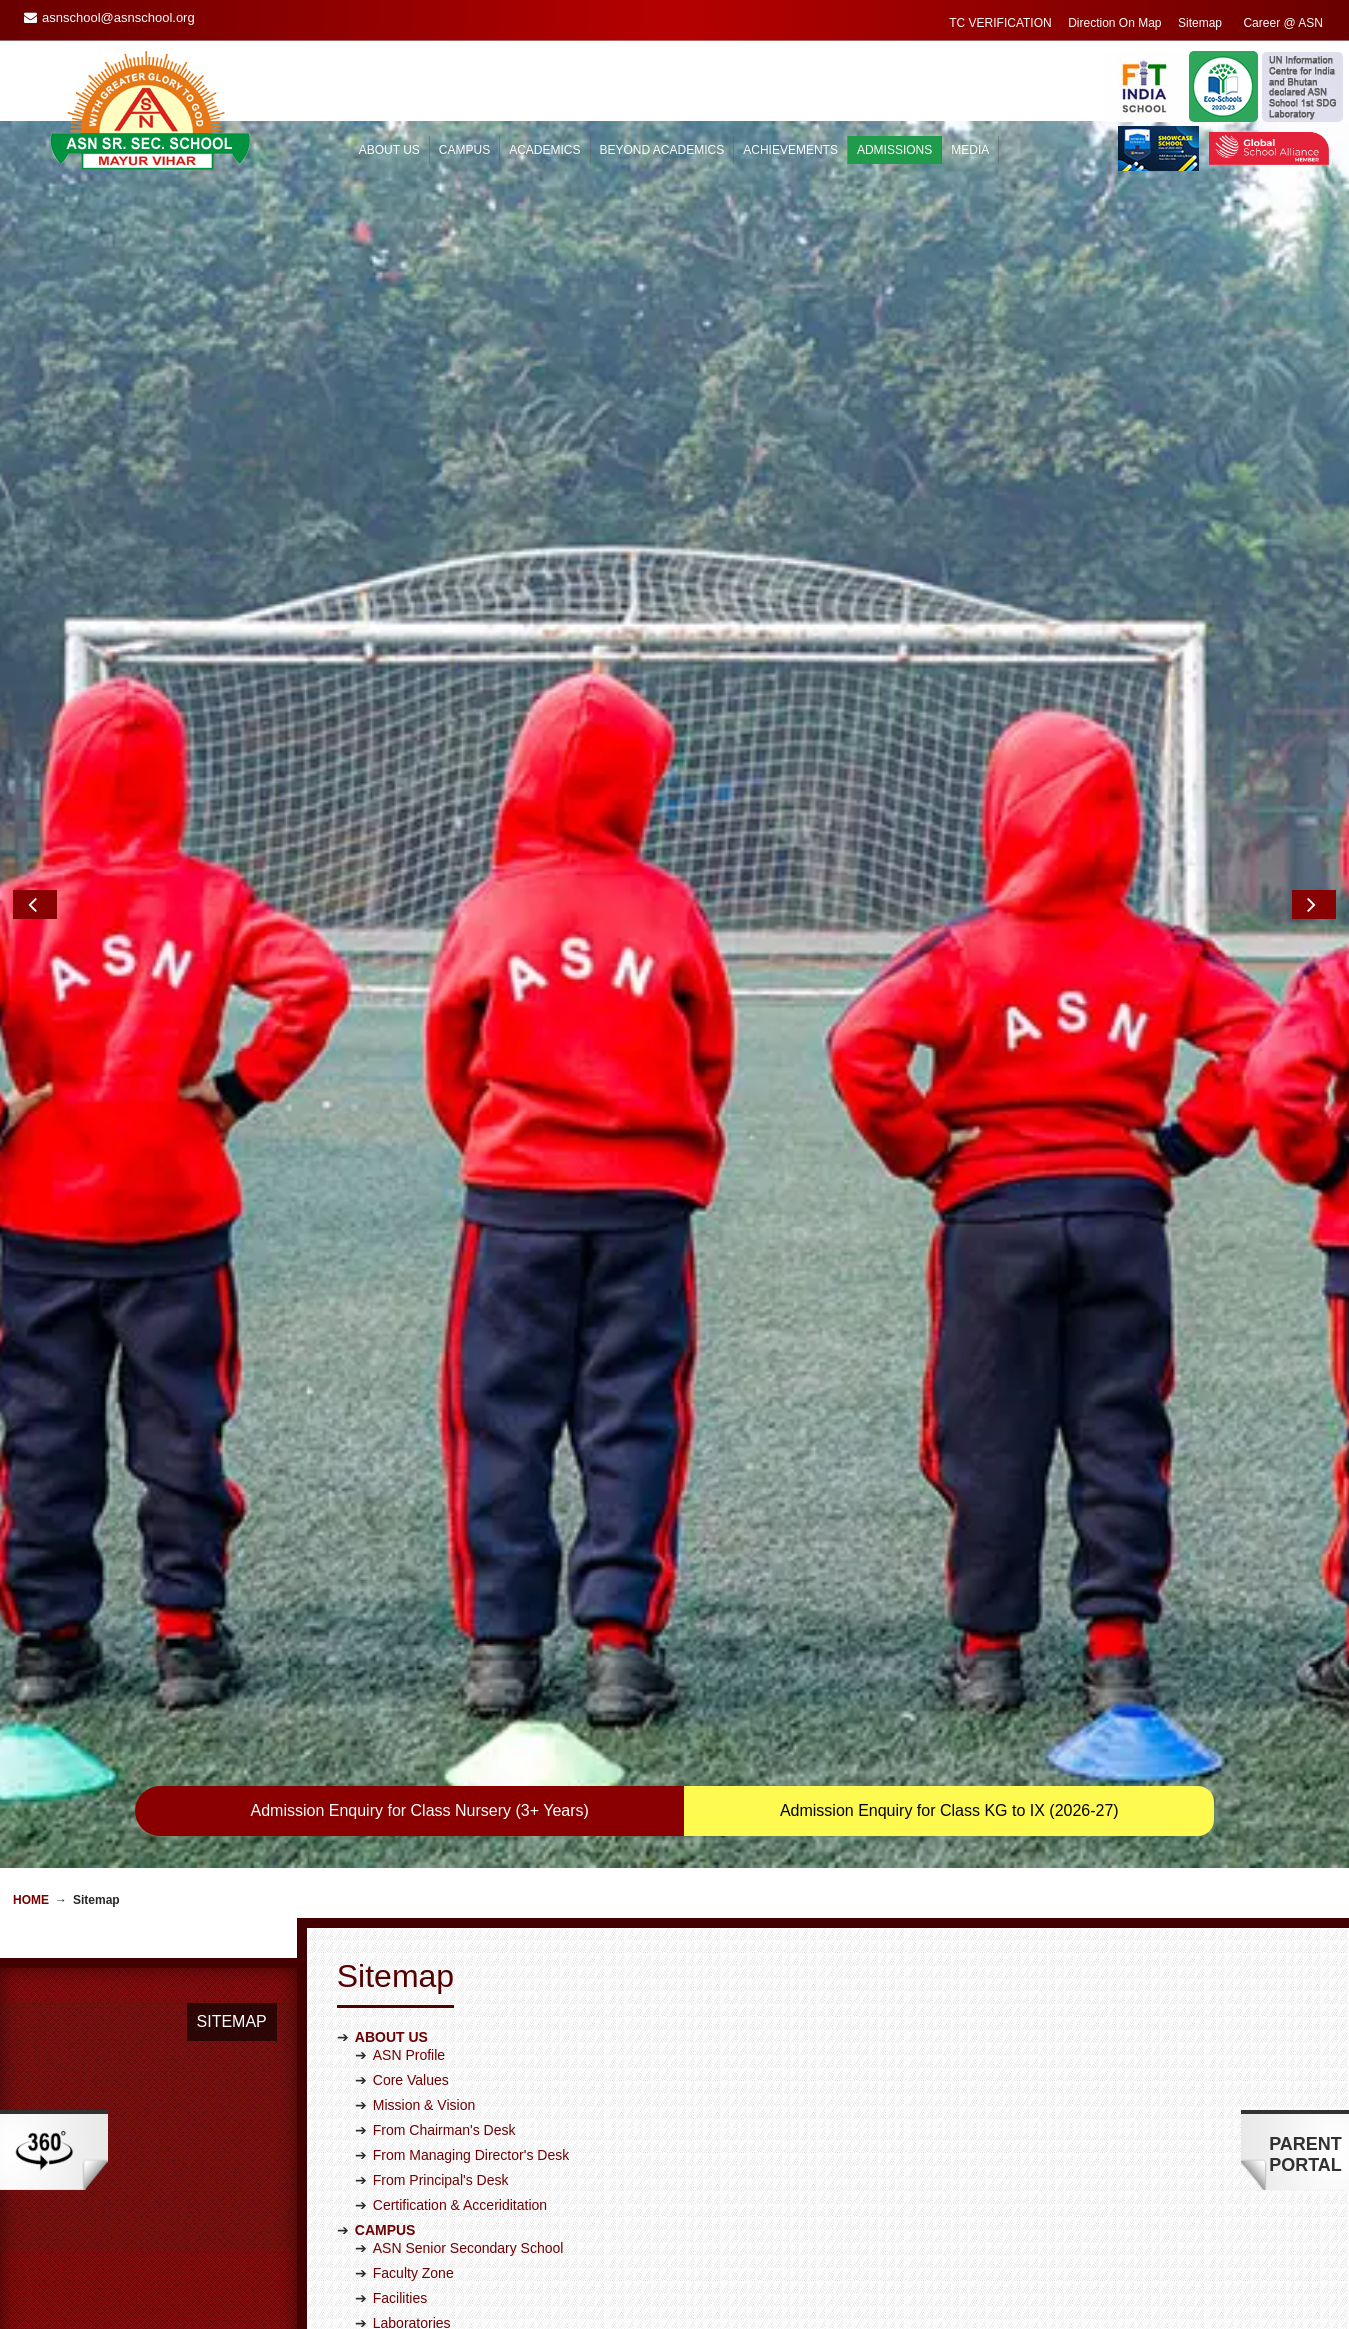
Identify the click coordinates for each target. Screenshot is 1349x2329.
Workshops (408, 2109)
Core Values (411, 1480)
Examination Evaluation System (471, 1841)
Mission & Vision (424, 1505)
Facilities (400, 1698)
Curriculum (407, 1791)
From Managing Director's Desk (471, 1555)
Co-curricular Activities (442, 1934)
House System (418, 2034)
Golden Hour (412, 1984)
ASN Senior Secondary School (468, 1648)
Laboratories (412, 1723)
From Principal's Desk (441, 1580)
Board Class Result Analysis (460, 1866)
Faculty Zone (413, 1673)
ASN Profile (409, 1455)
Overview (402, 2320)
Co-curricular (413, 2227)
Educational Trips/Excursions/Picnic (483, 2084)
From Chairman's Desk (444, 1530)
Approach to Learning (440, 1766)
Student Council (422, 2059)
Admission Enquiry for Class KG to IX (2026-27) (949, 1210)
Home (31, 1300)
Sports (393, 1959)
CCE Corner (411, 1816)
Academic (403, 2152)
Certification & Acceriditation (460, 1605)
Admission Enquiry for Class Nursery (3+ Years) (420, 1210)
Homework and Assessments (463, 1891)
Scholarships (413, 2177)
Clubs (391, 2009)
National (398, 2277)
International (411, 2252)
